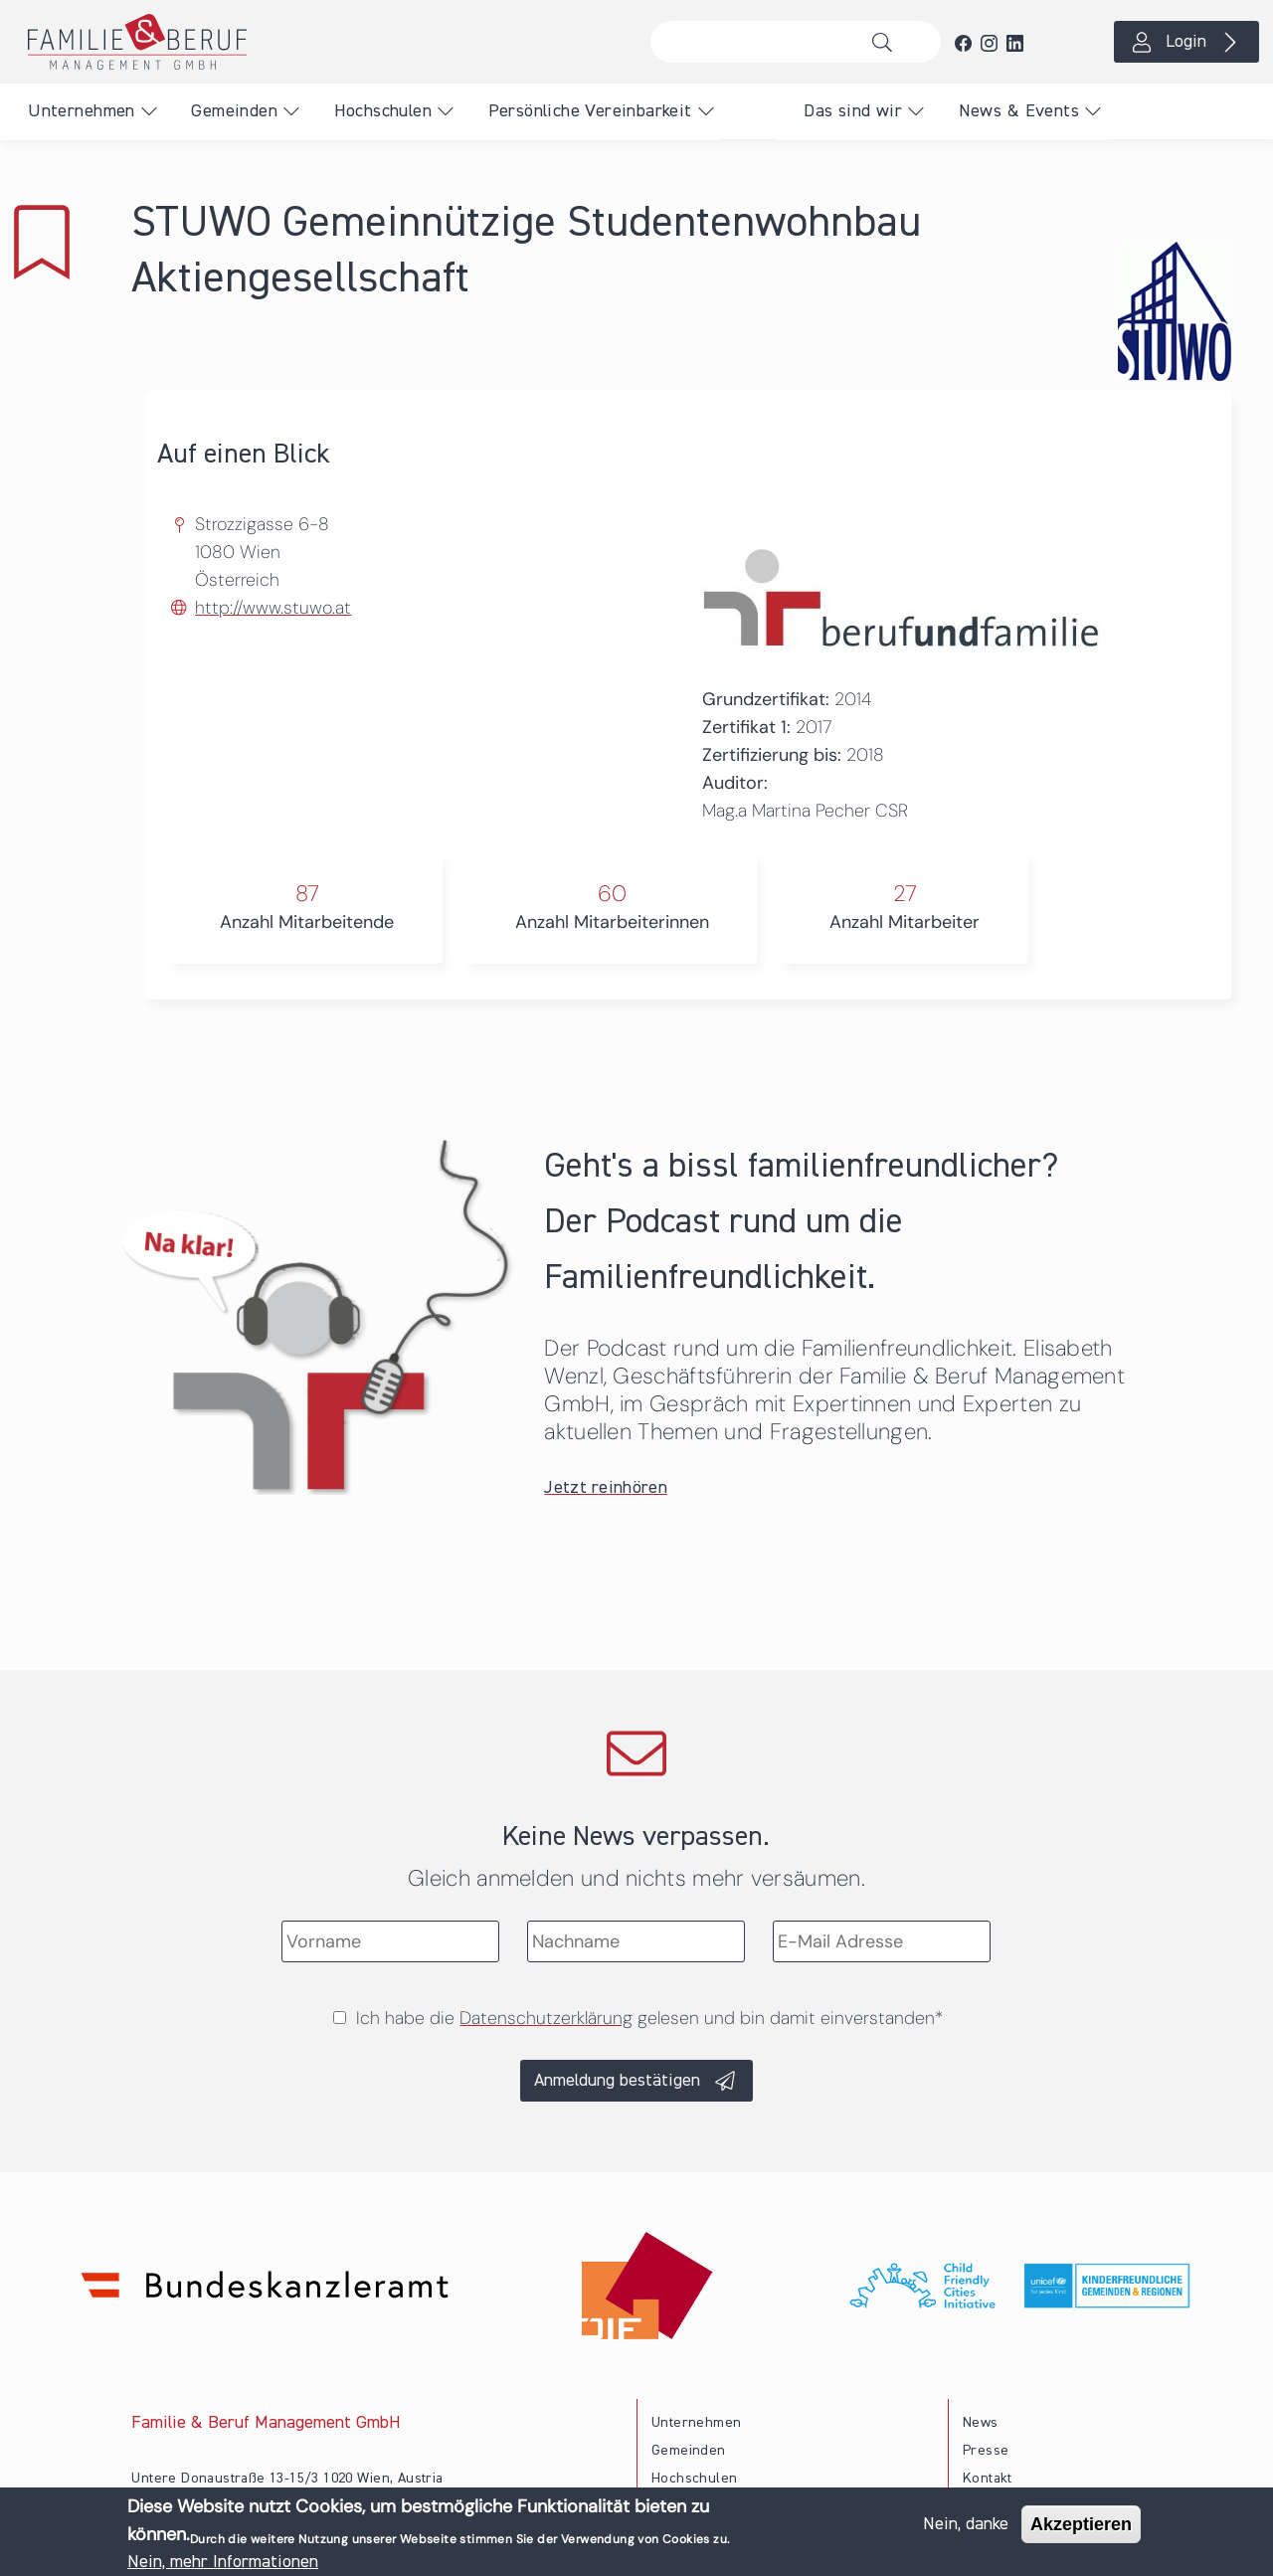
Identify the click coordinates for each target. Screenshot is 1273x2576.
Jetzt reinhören (605, 1488)
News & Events (1019, 111)
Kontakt (987, 2478)
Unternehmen (81, 111)
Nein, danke (965, 2528)
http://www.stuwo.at (273, 608)
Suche (887, 42)
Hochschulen (383, 111)
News (981, 2423)
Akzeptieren (1081, 2528)
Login (1186, 42)
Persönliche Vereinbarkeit (590, 111)
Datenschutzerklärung (546, 2018)
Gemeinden (234, 111)
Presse (985, 2451)
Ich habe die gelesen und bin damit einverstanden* (649, 2018)
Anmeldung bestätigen (617, 2081)
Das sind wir (853, 111)
